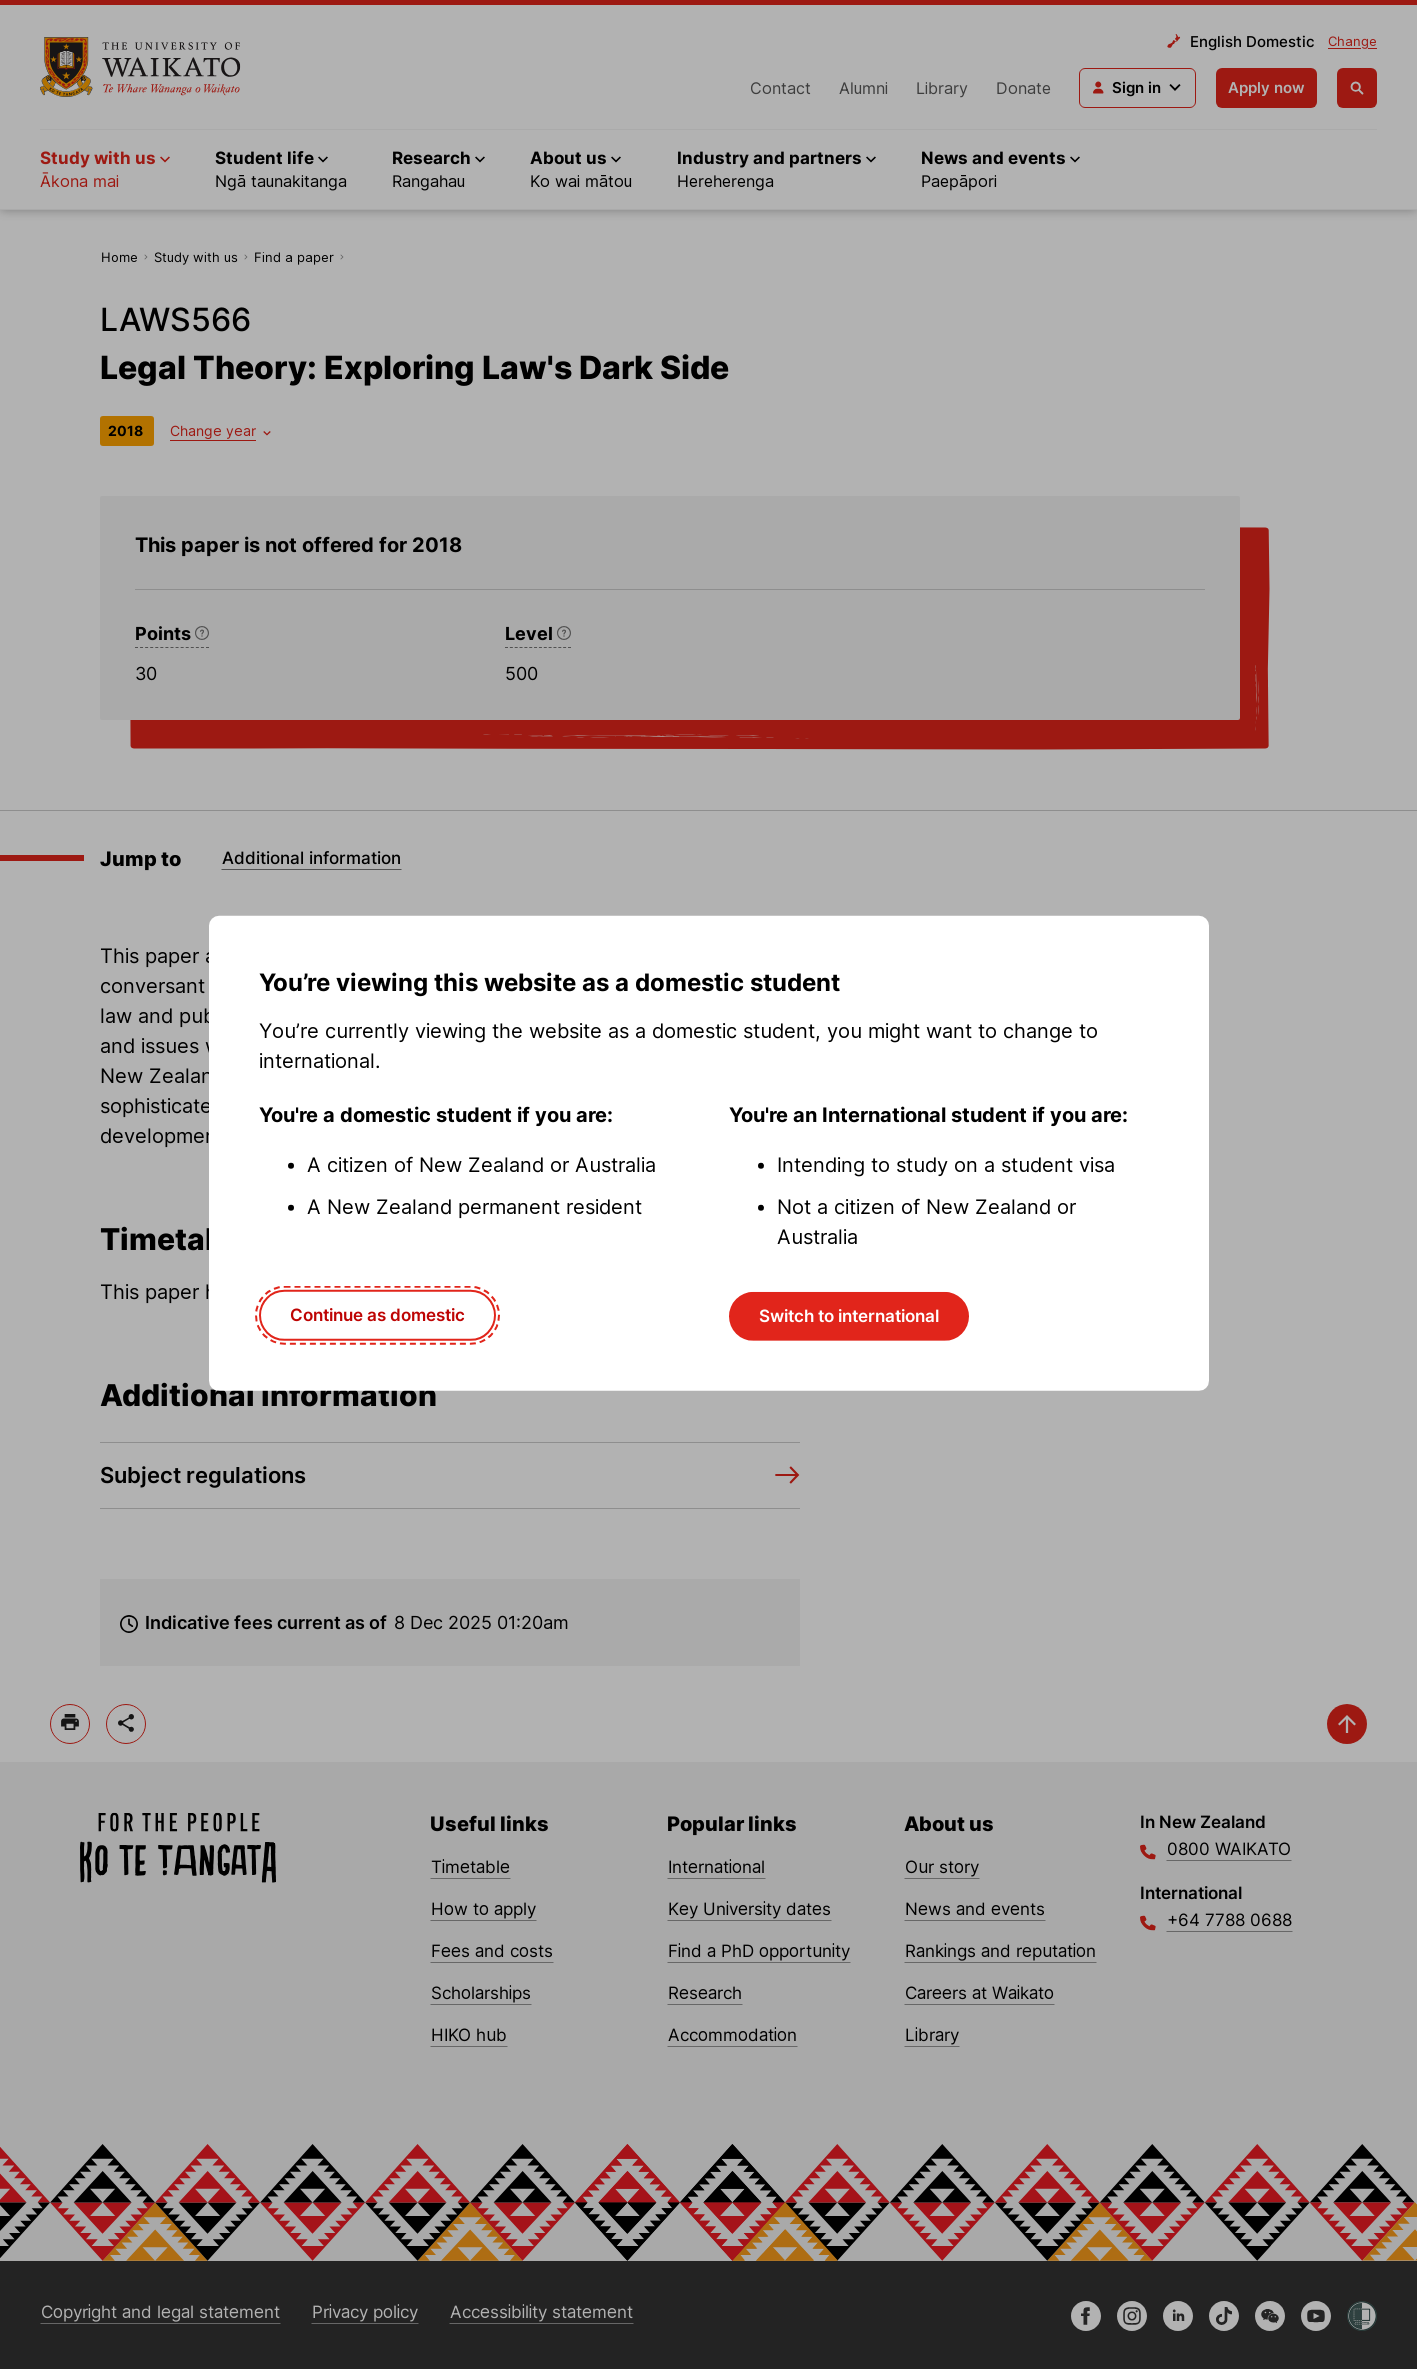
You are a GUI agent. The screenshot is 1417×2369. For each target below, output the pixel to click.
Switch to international (849, 1316)
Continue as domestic (377, 1315)
